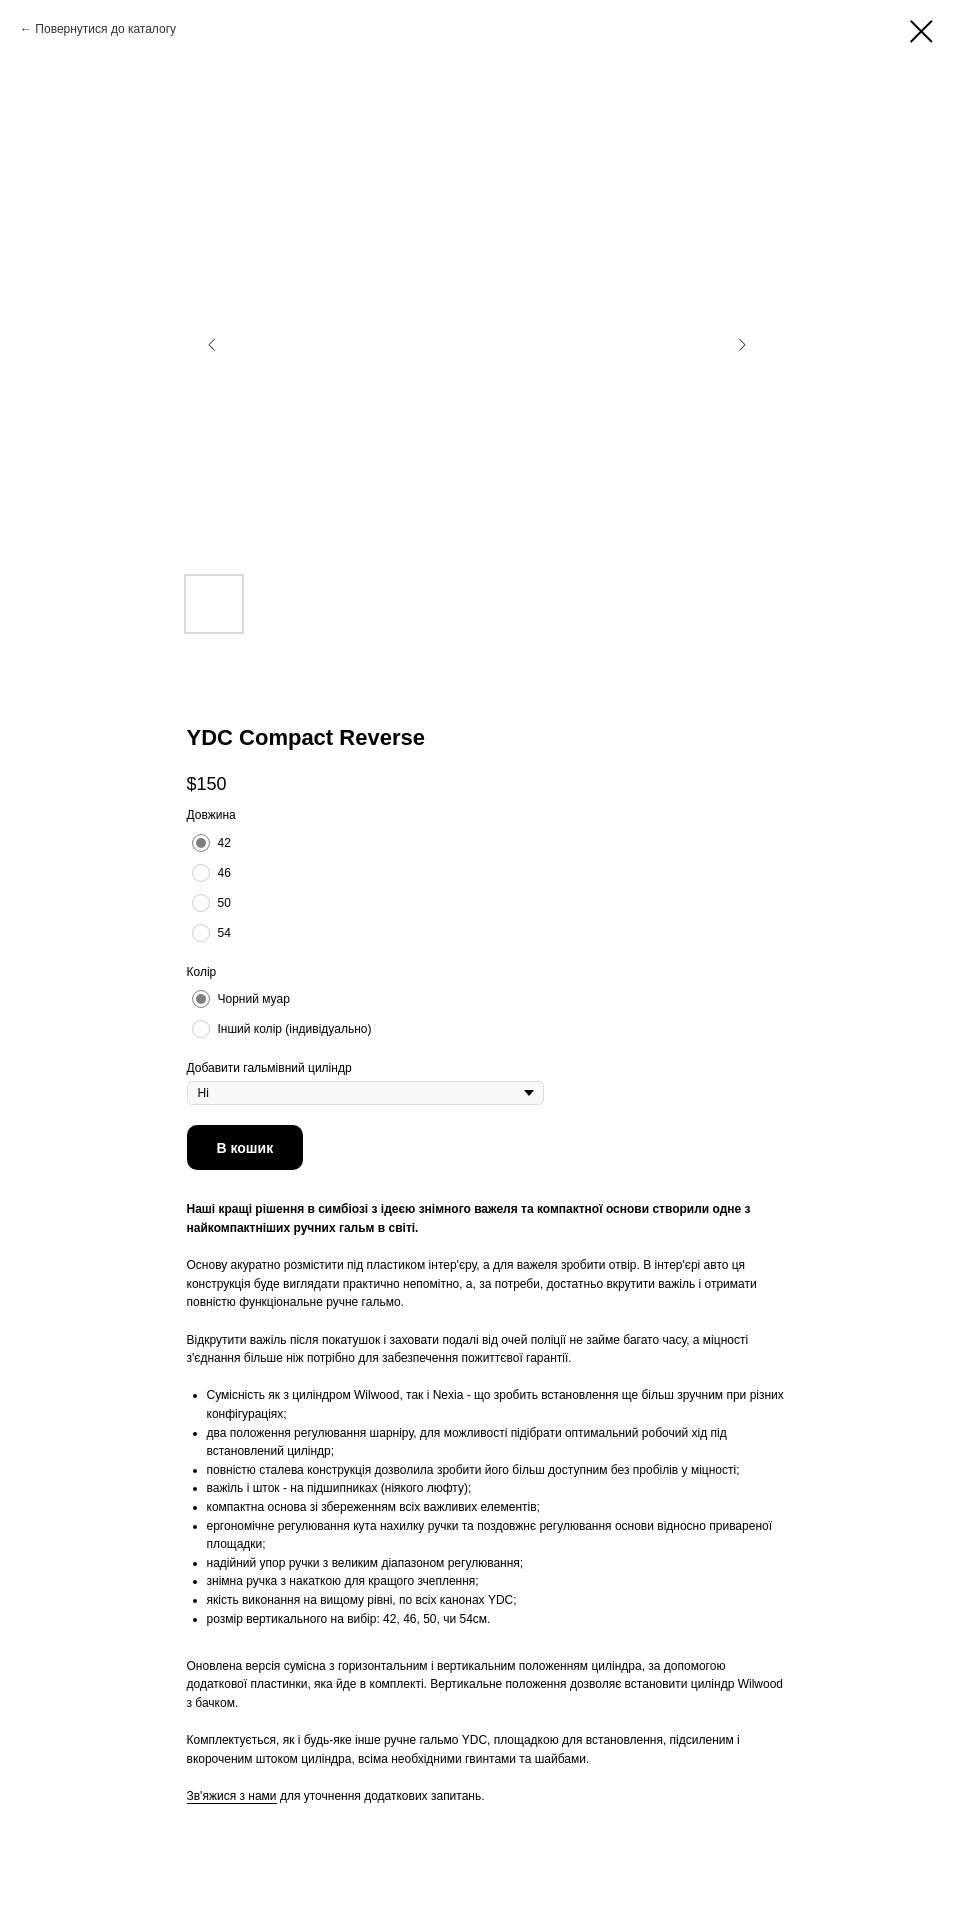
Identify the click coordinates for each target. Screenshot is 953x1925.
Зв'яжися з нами (232, 1796)
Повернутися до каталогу (105, 29)
